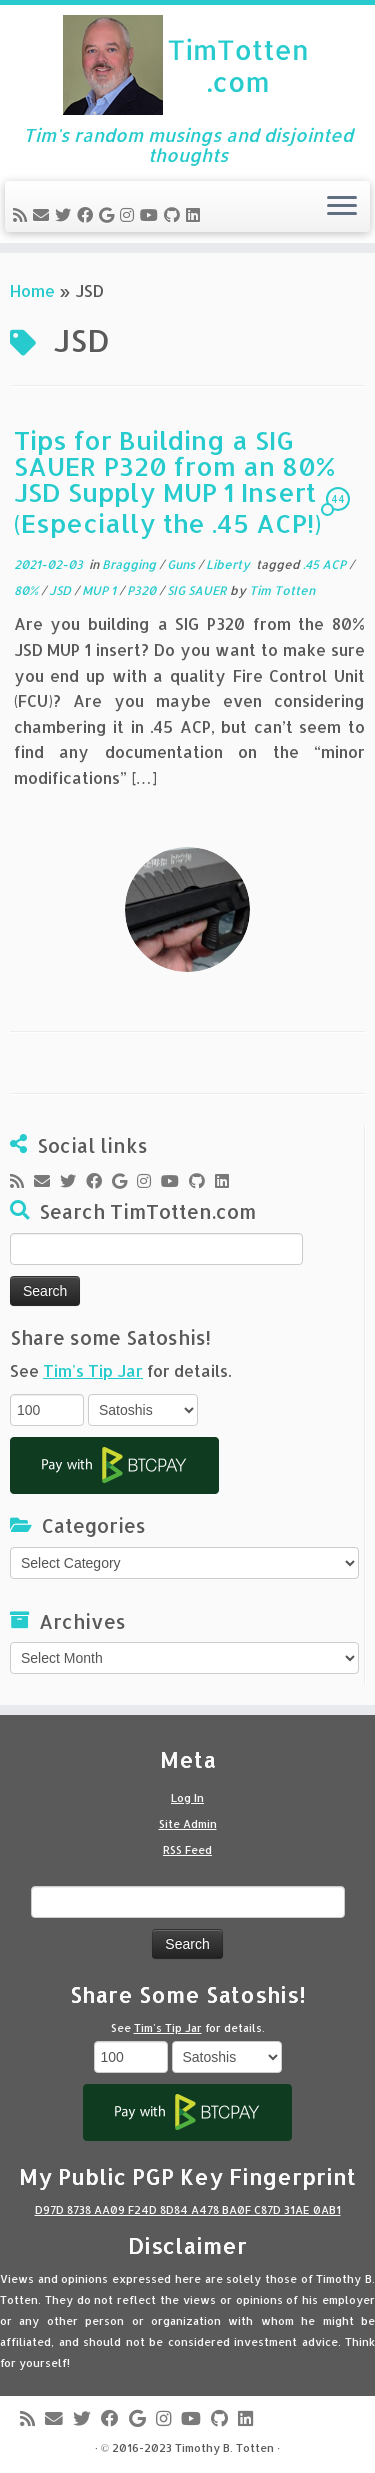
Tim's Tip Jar (93, 1370)
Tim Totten (282, 590)
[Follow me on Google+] (109, 214)
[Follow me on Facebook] (88, 214)
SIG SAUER (198, 590)
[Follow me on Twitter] (66, 214)
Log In (187, 1798)
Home (32, 290)
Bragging (130, 564)
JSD (61, 590)
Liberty (229, 564)
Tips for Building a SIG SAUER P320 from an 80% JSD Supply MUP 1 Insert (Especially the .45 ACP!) (175, 481)
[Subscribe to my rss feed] (23, 214)
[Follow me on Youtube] (152, 214)
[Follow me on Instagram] (130, 214)
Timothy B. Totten (224, 2448)
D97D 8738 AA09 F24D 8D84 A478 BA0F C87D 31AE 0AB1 (188, 2210)
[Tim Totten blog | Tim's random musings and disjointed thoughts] (187, 65)
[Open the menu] (342, 207)
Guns (182, 564)
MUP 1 (100, 590)
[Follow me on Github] (175, 214)
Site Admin (188, 1824)
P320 (143, 590)
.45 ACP (326, 564)
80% (27, 590)
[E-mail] (44, 214)
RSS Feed (187, 1850)
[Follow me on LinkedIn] (196, 214)
